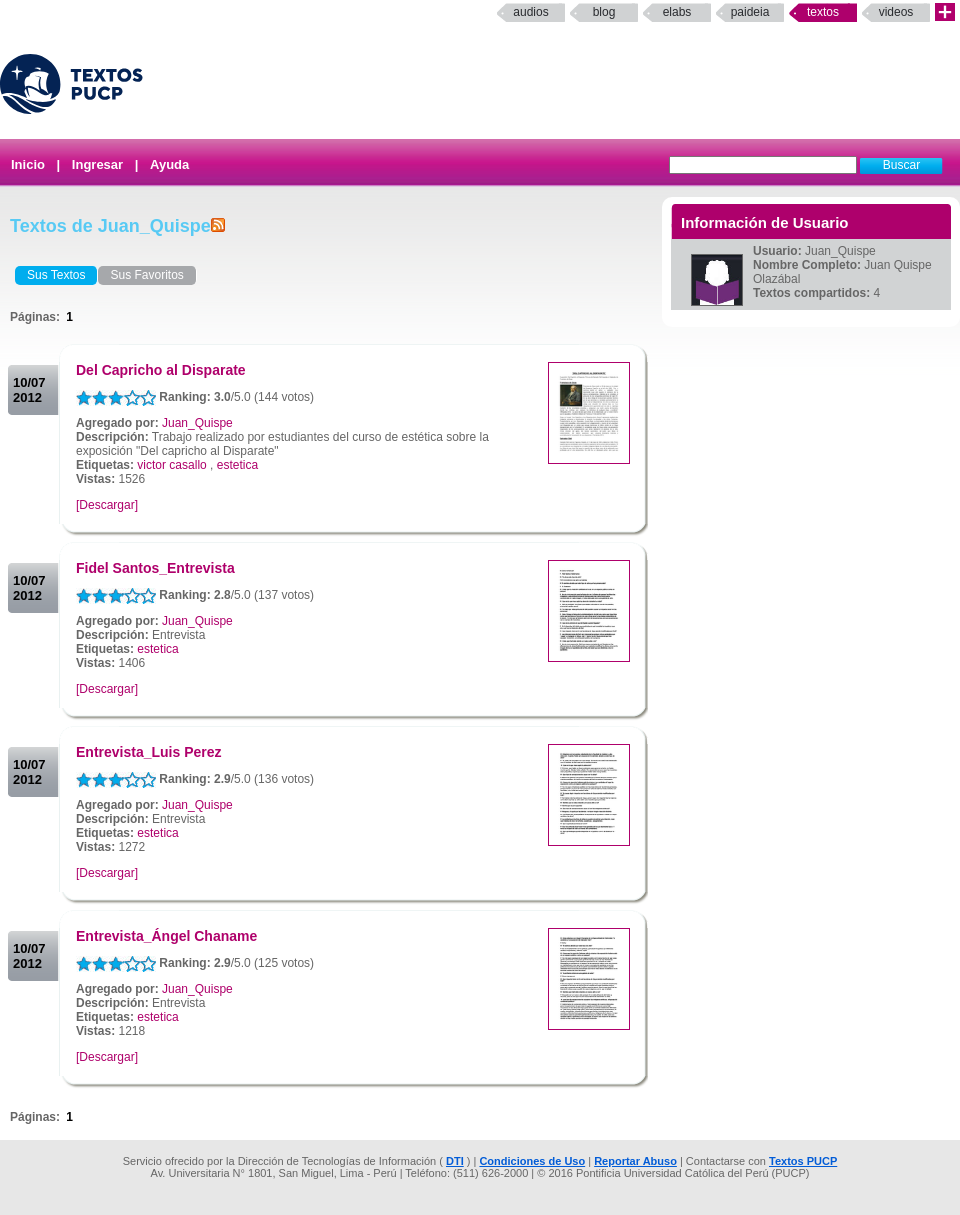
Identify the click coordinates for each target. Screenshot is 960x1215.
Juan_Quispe (197, 423)
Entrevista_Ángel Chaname (166, 936)
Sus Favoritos (146, 275)
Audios (530, 12)
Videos (896, 12)
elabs (677, 12)
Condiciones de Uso (532, 1161)
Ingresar (97, 164)
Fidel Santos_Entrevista (155, 568)
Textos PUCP (803, 1161)
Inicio (28, 164)
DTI (455, 1161)
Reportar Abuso (635, 1161)
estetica (237, 465)
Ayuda (169, 164)
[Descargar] (107, 505)
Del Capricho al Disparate (161, 370)
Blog (604, 12)
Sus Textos (56, 275)
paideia (750, 12)
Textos (823, 12)
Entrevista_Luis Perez (149, 752)
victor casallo (171, 465)
